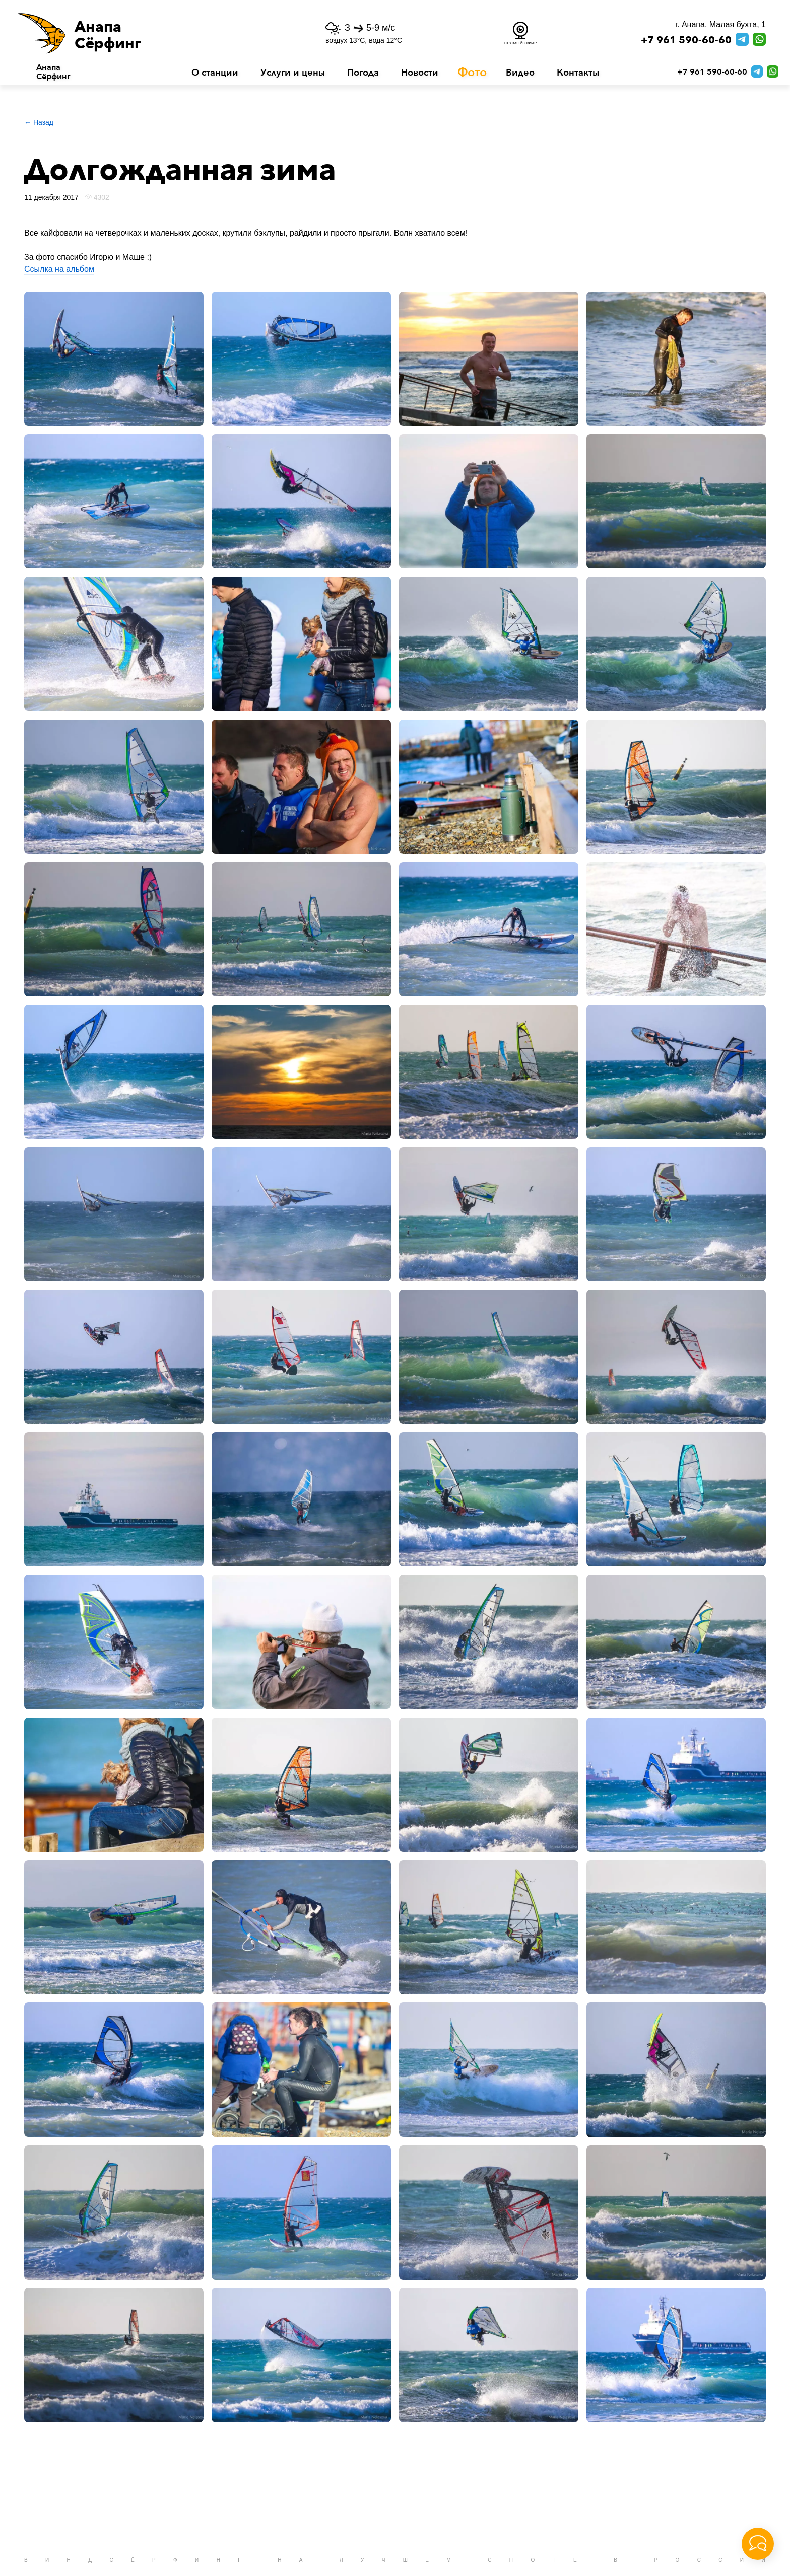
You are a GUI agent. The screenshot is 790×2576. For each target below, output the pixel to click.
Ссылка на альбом (59, 269)
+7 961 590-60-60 (686, 40)
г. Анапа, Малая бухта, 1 (720, 24)
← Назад (38, 122)
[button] (144, 33)
